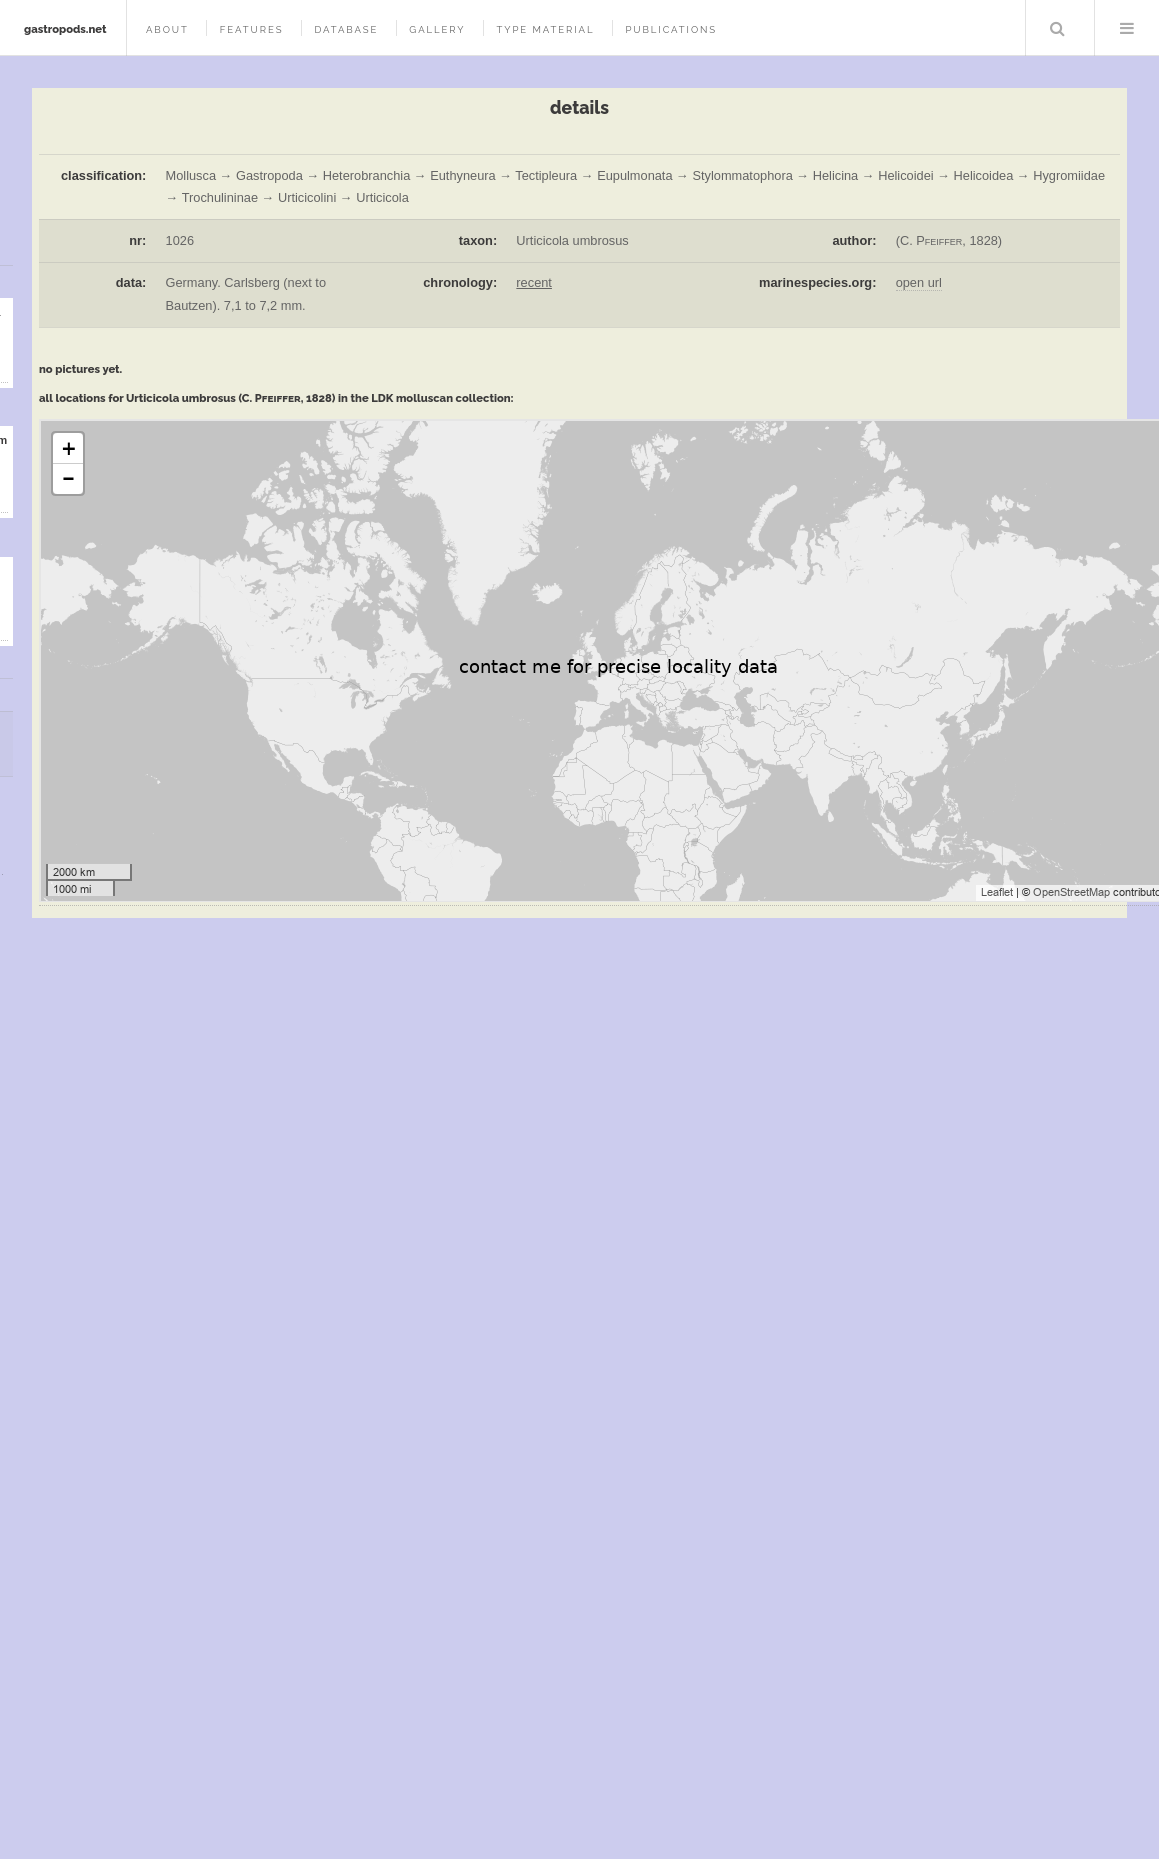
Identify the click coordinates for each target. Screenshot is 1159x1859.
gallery (437, 29)
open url (919, 282)
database (346, 29)
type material (545, 29)
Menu (1127, 28)
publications (671, 29)
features (252, 29)
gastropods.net (65, 29)
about (167, 29)
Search (1058, 28)
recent (534, 282)
